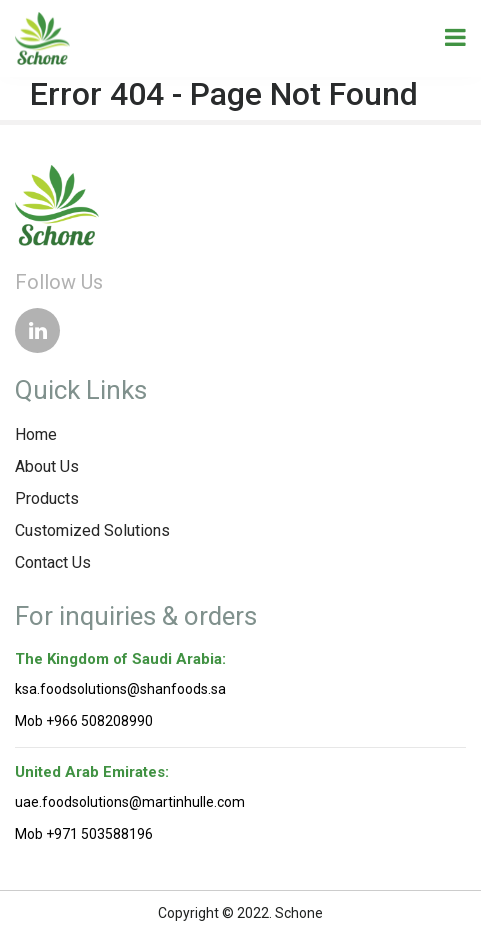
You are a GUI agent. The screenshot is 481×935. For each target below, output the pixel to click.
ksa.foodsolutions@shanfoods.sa (120, 689)
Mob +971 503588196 (84, 834)
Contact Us (53, 562)
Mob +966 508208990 (84, 721)
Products (47, 498)
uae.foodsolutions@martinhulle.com (130, 802)
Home (36, 434)
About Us (47, 466)
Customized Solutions (92, 530)
